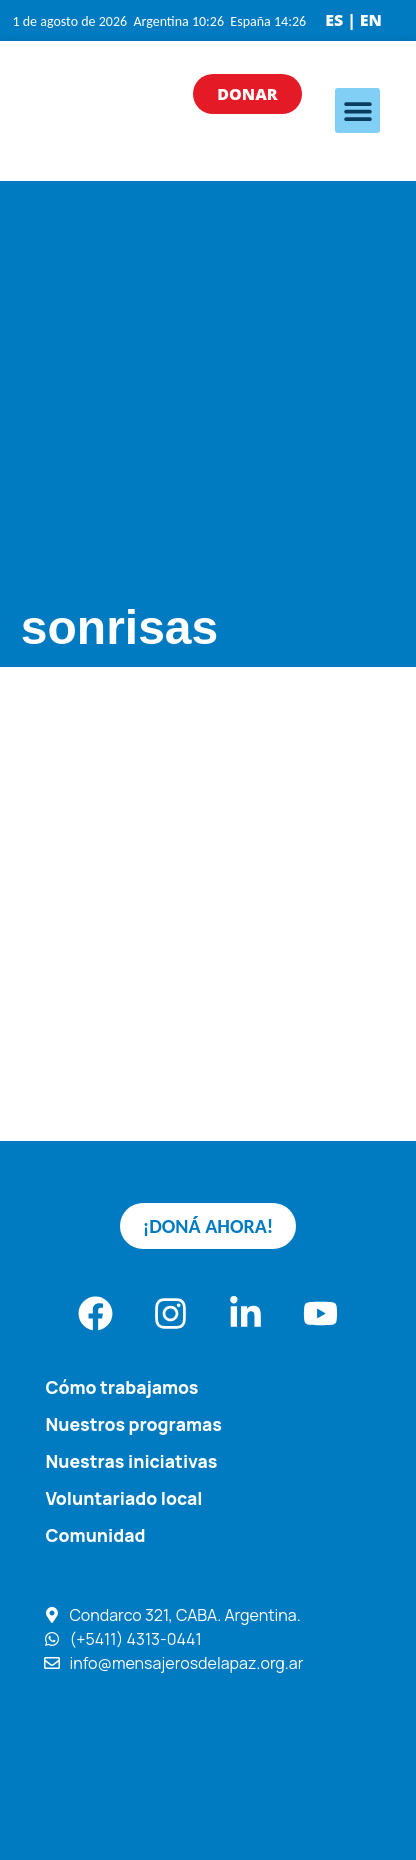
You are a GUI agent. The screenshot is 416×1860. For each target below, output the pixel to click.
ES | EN (353, 20)
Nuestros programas (133, 1424)
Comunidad (95, 1535)
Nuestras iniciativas (131, 1461)
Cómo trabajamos (121, 1387)
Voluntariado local (123, 1498)
